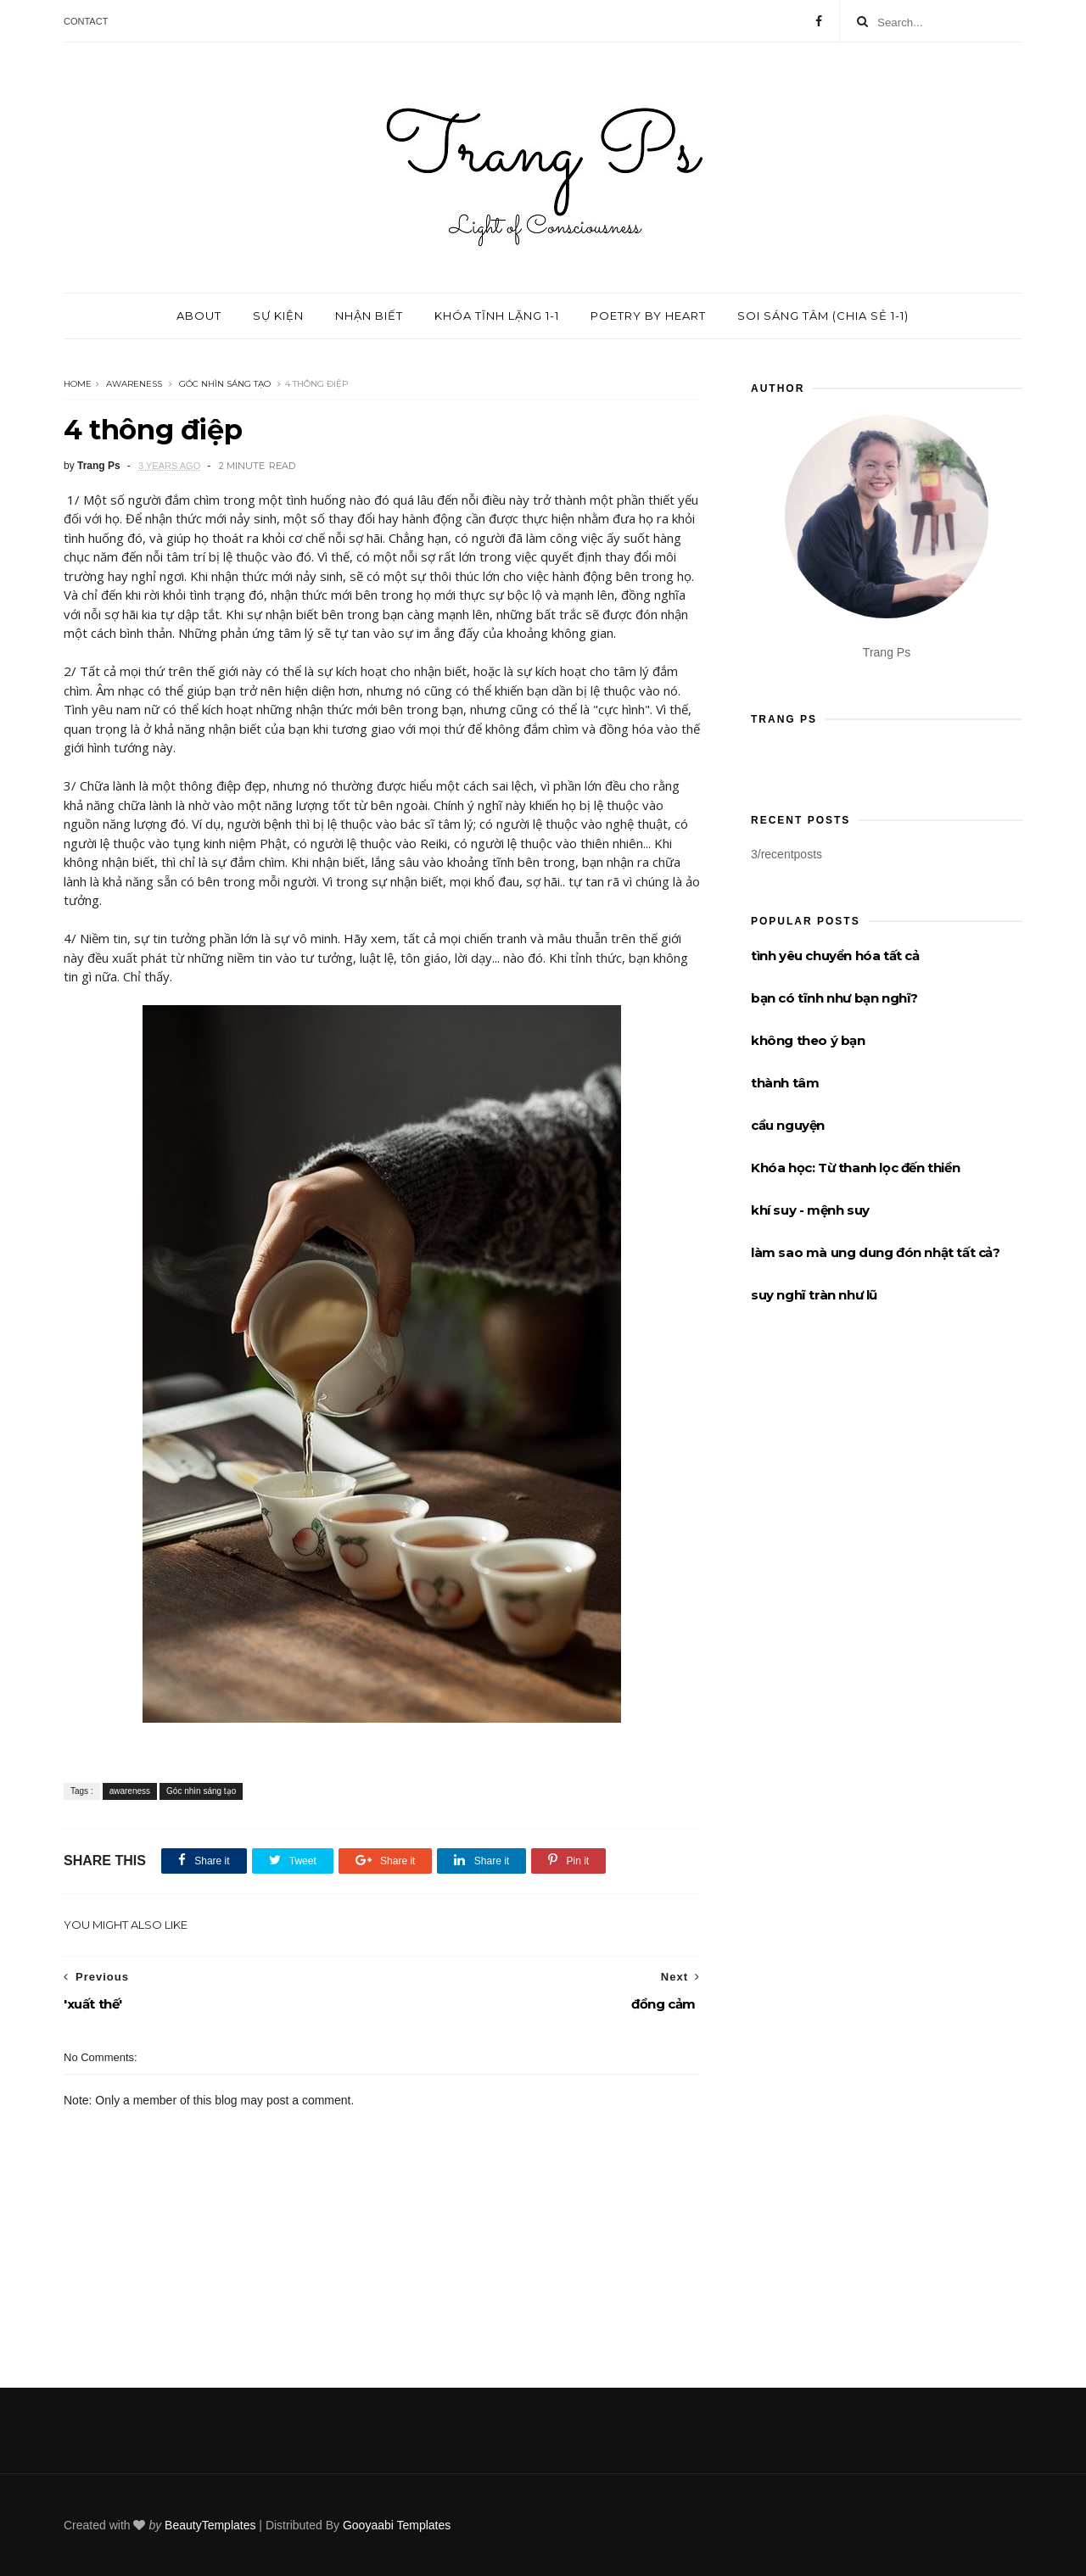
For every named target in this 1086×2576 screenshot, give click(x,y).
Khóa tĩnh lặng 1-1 (496, 315)
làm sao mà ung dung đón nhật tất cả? (875, 1252)
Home (78, 383)
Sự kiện (278, 315)
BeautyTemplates (210, 2525)
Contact (86, 21)
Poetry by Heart (648, 315)
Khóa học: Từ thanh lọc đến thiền (855, 1167)
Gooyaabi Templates (397, 2525)
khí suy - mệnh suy (810, 1210)
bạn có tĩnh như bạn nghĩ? (834, 998)
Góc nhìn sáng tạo (225, 383)
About (198, 315)
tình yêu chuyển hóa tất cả (835, 955)
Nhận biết (369, 315)
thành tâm (785, 1083)
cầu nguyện (788, 1125)
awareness (134, 383)
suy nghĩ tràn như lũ (814, 1295)
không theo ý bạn (808, 1040)
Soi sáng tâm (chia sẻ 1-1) (823, 315)
